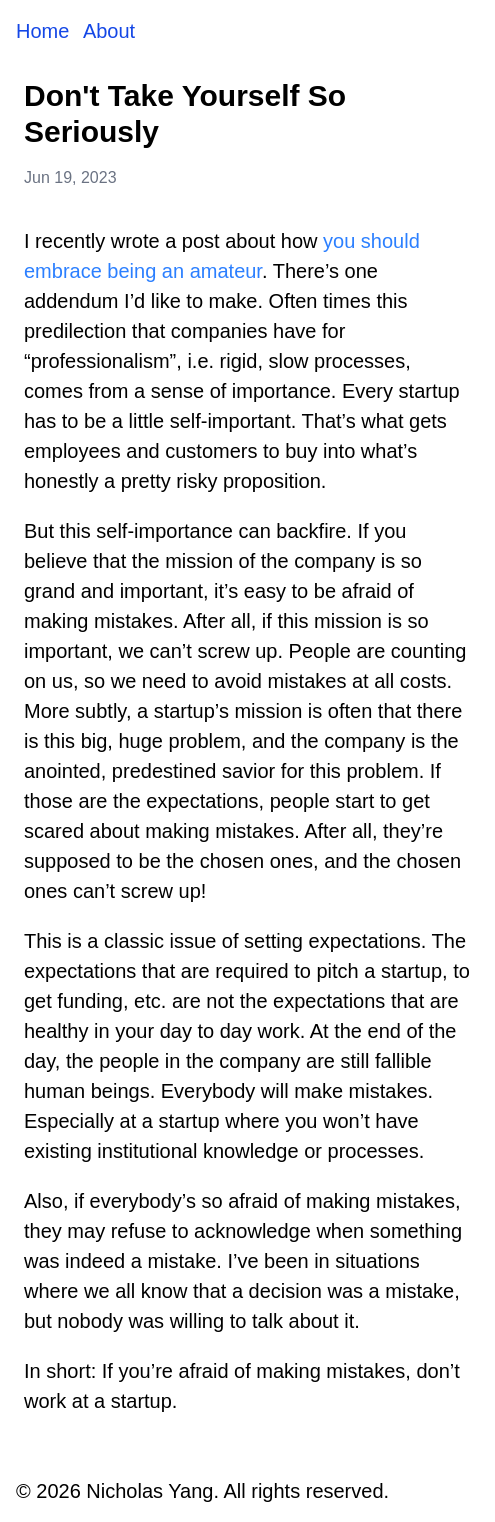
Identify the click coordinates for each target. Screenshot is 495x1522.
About (109, 31)
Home (45, 31)
